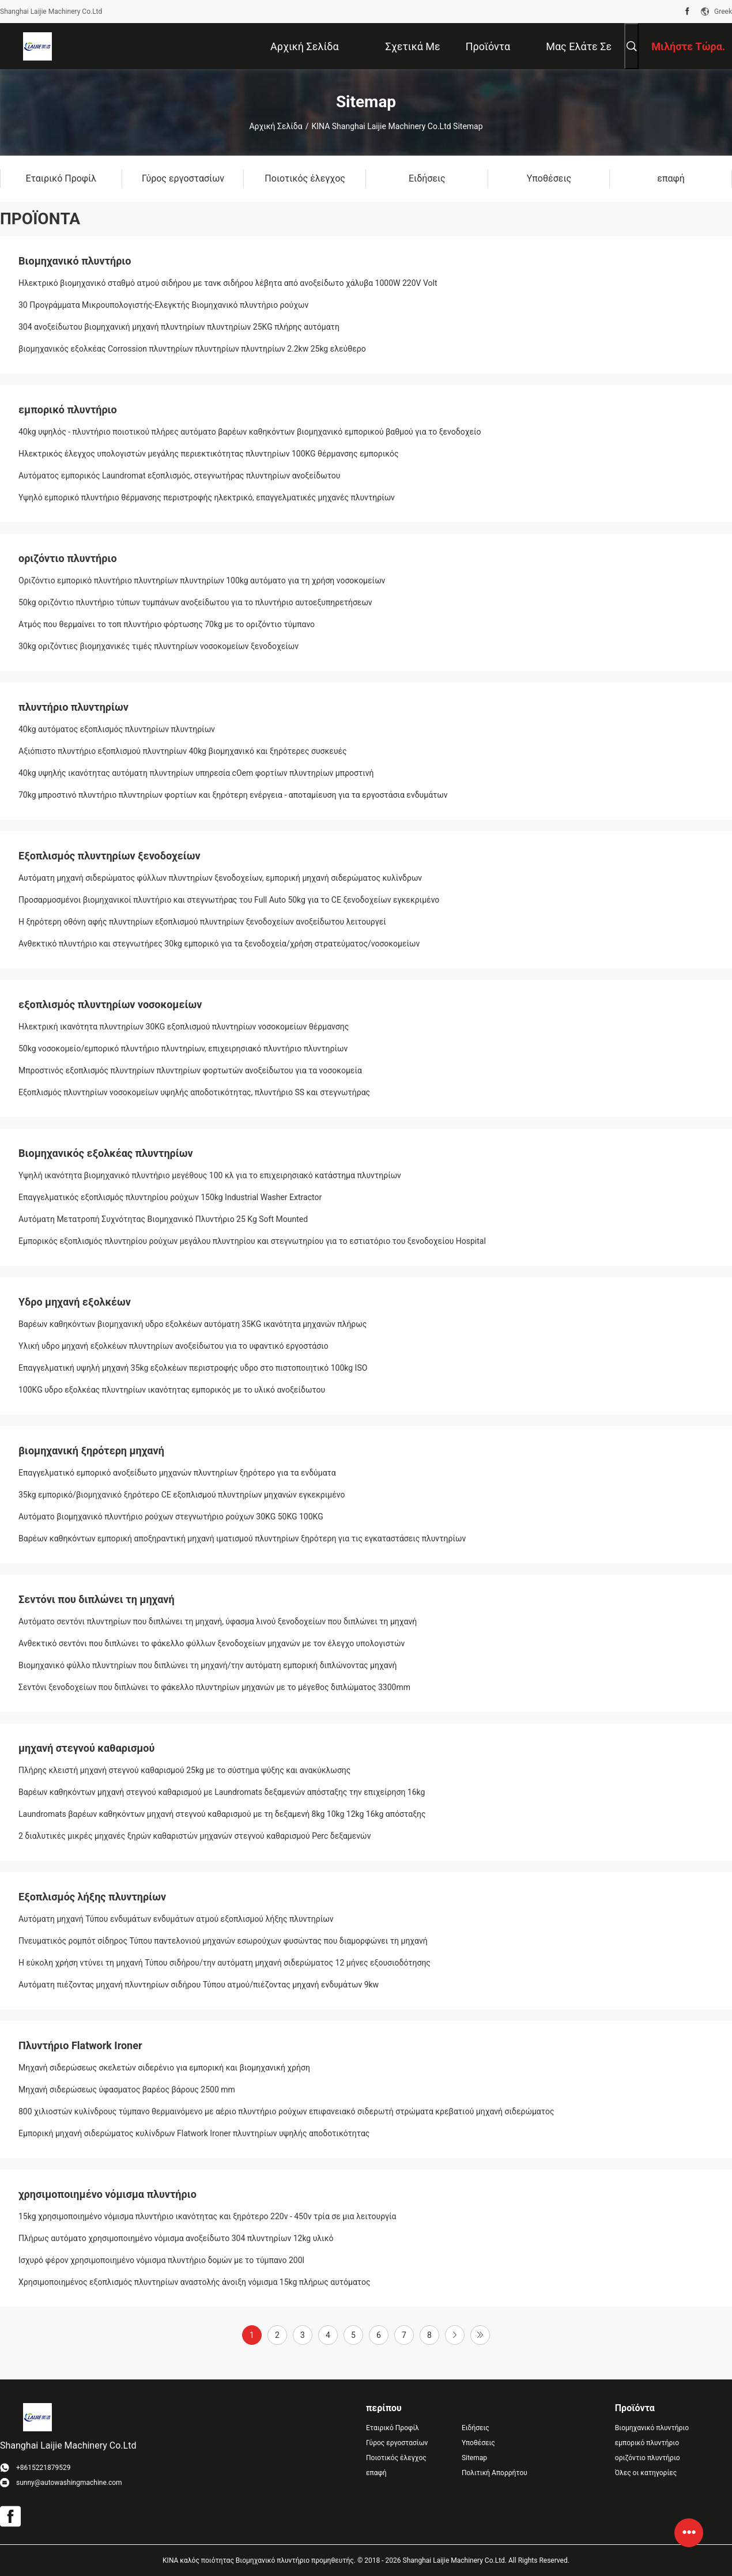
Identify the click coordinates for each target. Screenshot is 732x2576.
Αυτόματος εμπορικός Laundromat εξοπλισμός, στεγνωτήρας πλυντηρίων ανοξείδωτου (179, 475)
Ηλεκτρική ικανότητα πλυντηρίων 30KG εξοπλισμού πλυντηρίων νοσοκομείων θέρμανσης (183, 1026)
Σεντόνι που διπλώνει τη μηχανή (96, 1599)
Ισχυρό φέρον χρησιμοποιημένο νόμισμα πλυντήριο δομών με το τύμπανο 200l (161, 2260)
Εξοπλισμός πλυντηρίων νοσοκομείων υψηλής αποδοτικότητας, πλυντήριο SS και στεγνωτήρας (194, 1092)
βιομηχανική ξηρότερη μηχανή (91, 1450)
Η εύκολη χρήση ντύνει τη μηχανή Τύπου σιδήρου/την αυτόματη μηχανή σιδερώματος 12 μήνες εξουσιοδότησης (224, 1962)
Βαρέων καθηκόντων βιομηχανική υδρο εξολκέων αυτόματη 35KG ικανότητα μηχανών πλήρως (192, 1324)
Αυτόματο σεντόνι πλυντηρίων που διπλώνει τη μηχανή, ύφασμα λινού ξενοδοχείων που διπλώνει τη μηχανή (217, 1621)
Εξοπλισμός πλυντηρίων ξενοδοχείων (109, 856)
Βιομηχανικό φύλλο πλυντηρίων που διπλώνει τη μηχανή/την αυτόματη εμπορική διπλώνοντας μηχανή (207, 1665)
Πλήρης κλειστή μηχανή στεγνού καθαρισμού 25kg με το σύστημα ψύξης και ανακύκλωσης (184, 1770)
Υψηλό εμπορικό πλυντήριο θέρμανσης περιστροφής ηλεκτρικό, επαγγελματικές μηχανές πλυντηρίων (206, 497)
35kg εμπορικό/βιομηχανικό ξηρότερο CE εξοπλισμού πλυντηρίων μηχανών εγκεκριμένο (181, 1494)
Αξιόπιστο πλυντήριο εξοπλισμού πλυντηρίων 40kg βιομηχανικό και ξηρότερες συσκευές (182, 751)
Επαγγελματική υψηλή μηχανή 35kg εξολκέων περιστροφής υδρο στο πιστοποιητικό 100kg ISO (192, 1367)
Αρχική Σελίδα (275, 126)
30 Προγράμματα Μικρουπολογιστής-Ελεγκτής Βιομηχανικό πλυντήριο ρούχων (163, 305)
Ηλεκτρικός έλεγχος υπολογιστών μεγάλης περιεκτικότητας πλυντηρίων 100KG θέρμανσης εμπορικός (208, 453)
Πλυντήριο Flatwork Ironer (80, 2045)
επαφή (376, 2473)
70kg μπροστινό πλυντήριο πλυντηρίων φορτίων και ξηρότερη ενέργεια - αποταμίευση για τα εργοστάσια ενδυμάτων (233, 794)
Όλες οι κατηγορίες (646, 2473)
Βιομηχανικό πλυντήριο (74, 261)
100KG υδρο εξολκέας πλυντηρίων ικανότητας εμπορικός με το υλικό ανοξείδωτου (171, 1389)
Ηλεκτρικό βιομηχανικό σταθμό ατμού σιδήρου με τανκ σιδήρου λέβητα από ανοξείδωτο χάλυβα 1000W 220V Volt (227, 283)
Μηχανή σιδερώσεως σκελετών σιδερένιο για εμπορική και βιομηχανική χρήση (164, 2067)
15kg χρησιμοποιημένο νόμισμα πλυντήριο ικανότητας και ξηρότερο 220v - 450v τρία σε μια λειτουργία (207, 2216)
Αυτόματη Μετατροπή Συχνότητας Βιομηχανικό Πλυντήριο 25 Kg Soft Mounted (163, 1219)
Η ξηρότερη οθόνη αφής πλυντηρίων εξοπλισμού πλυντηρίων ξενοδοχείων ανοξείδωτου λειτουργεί (202, 921)
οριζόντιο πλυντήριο (67, 558)
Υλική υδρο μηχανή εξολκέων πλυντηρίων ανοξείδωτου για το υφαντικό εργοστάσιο (173, 1346)
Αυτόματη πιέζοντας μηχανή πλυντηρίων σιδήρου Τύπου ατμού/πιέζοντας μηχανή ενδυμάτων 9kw (198, 1984)
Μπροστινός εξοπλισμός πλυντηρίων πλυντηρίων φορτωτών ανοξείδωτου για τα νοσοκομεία (190, 1070)
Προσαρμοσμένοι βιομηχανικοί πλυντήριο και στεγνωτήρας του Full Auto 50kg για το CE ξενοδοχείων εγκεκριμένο (228, 899)
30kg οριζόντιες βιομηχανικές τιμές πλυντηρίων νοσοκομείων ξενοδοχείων (158, 646)
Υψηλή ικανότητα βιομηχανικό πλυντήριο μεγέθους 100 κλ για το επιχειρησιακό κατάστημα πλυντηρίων (209, 1175)
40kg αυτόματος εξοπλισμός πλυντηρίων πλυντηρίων (116, 729)
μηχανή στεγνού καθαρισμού (86, 1748)
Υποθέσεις (478, 2443)
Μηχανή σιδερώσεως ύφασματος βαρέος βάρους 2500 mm (126, 2089)
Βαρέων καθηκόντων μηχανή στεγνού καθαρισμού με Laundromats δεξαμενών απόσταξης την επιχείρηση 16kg (221, 1792)
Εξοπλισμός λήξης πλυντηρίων (92, 1897)
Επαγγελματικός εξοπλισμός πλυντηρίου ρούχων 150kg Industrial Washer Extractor (170, 1197)
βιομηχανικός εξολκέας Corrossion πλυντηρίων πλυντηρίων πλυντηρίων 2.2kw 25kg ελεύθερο (192, 348)
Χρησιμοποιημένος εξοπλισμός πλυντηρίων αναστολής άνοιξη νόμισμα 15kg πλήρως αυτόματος (194, 2282)
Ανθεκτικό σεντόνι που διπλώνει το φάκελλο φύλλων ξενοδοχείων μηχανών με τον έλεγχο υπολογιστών (211, 1643)
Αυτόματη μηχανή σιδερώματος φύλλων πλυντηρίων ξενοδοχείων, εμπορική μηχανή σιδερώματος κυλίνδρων (220, 877)
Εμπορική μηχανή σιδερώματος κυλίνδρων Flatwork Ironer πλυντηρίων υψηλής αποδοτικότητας (193, 2133)
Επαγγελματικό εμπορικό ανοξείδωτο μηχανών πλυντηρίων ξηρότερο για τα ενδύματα (177, 1472)
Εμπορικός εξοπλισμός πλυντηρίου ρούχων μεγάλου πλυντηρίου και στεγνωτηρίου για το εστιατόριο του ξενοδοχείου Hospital (252, 1241)
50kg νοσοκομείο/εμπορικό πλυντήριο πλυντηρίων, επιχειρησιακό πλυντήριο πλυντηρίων (183, 1048)
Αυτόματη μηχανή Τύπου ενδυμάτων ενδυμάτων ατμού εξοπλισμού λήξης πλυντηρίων (175, 1918)
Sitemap (474, 2458)
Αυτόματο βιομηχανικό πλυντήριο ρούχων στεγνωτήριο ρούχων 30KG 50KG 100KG (170, 1516)
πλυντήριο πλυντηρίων (73, 707)
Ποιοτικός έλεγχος (396, 2458)
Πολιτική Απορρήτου (494, 2473)
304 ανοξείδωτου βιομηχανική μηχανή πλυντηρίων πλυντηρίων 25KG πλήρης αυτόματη (178, 326)
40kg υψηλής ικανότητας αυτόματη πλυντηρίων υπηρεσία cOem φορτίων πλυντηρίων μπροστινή (195, 773)
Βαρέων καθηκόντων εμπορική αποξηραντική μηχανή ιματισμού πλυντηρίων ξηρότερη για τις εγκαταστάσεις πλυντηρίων (242, 1538)
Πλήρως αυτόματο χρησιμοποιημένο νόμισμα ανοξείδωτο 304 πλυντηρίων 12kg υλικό (175, 2238)
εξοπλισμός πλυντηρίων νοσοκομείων (110, 1004)
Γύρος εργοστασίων (397, 2443)
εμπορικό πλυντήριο (67, 409)
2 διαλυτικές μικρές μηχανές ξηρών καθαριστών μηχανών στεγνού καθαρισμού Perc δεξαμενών (194, 1835)
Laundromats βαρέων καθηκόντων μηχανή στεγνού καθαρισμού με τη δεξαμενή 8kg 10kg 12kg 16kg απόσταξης (222, 1814)
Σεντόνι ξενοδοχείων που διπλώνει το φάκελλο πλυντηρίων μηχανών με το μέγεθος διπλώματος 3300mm (214, 1687)
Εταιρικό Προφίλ (392, 2428)
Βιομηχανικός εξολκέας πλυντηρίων (105, 1153)
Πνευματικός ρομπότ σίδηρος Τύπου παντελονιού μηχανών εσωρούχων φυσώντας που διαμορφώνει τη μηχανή (223, 1940)
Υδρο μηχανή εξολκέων (74, 1302)
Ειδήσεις (475, 2428)
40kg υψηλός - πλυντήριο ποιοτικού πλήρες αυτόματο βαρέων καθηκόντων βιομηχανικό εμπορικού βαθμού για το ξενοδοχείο (249, 431)
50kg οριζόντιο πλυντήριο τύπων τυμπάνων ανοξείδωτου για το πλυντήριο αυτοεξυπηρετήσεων (195, 602)
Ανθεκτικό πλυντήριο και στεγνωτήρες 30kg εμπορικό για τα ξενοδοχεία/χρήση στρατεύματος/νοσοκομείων (219, 943)
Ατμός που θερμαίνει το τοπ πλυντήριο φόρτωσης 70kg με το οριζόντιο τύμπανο (166, 624)
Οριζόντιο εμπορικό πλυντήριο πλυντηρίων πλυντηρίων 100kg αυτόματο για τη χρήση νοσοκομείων (201, 580)
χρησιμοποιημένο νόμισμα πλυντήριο (107, 2194)
